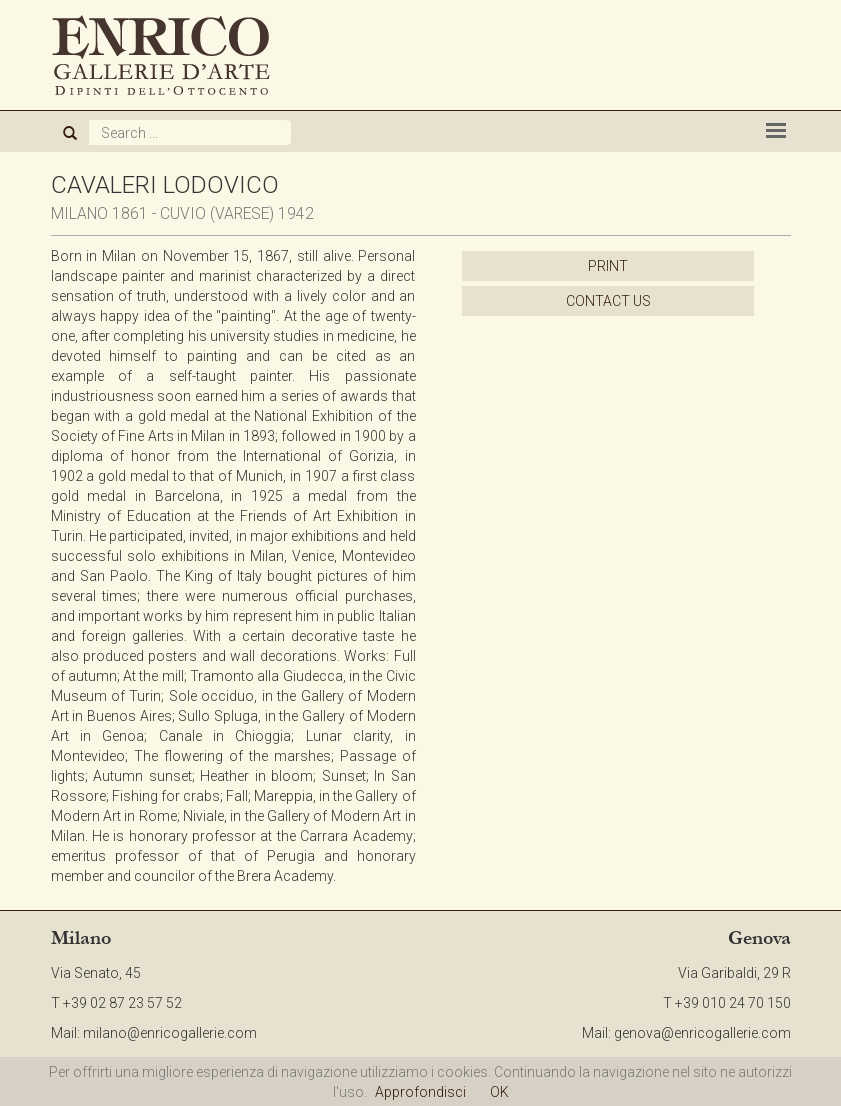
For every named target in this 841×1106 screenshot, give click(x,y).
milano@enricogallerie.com (170, 1033)
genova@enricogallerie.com (702, 1033)
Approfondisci (420, 1092)
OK (499, 1092)
